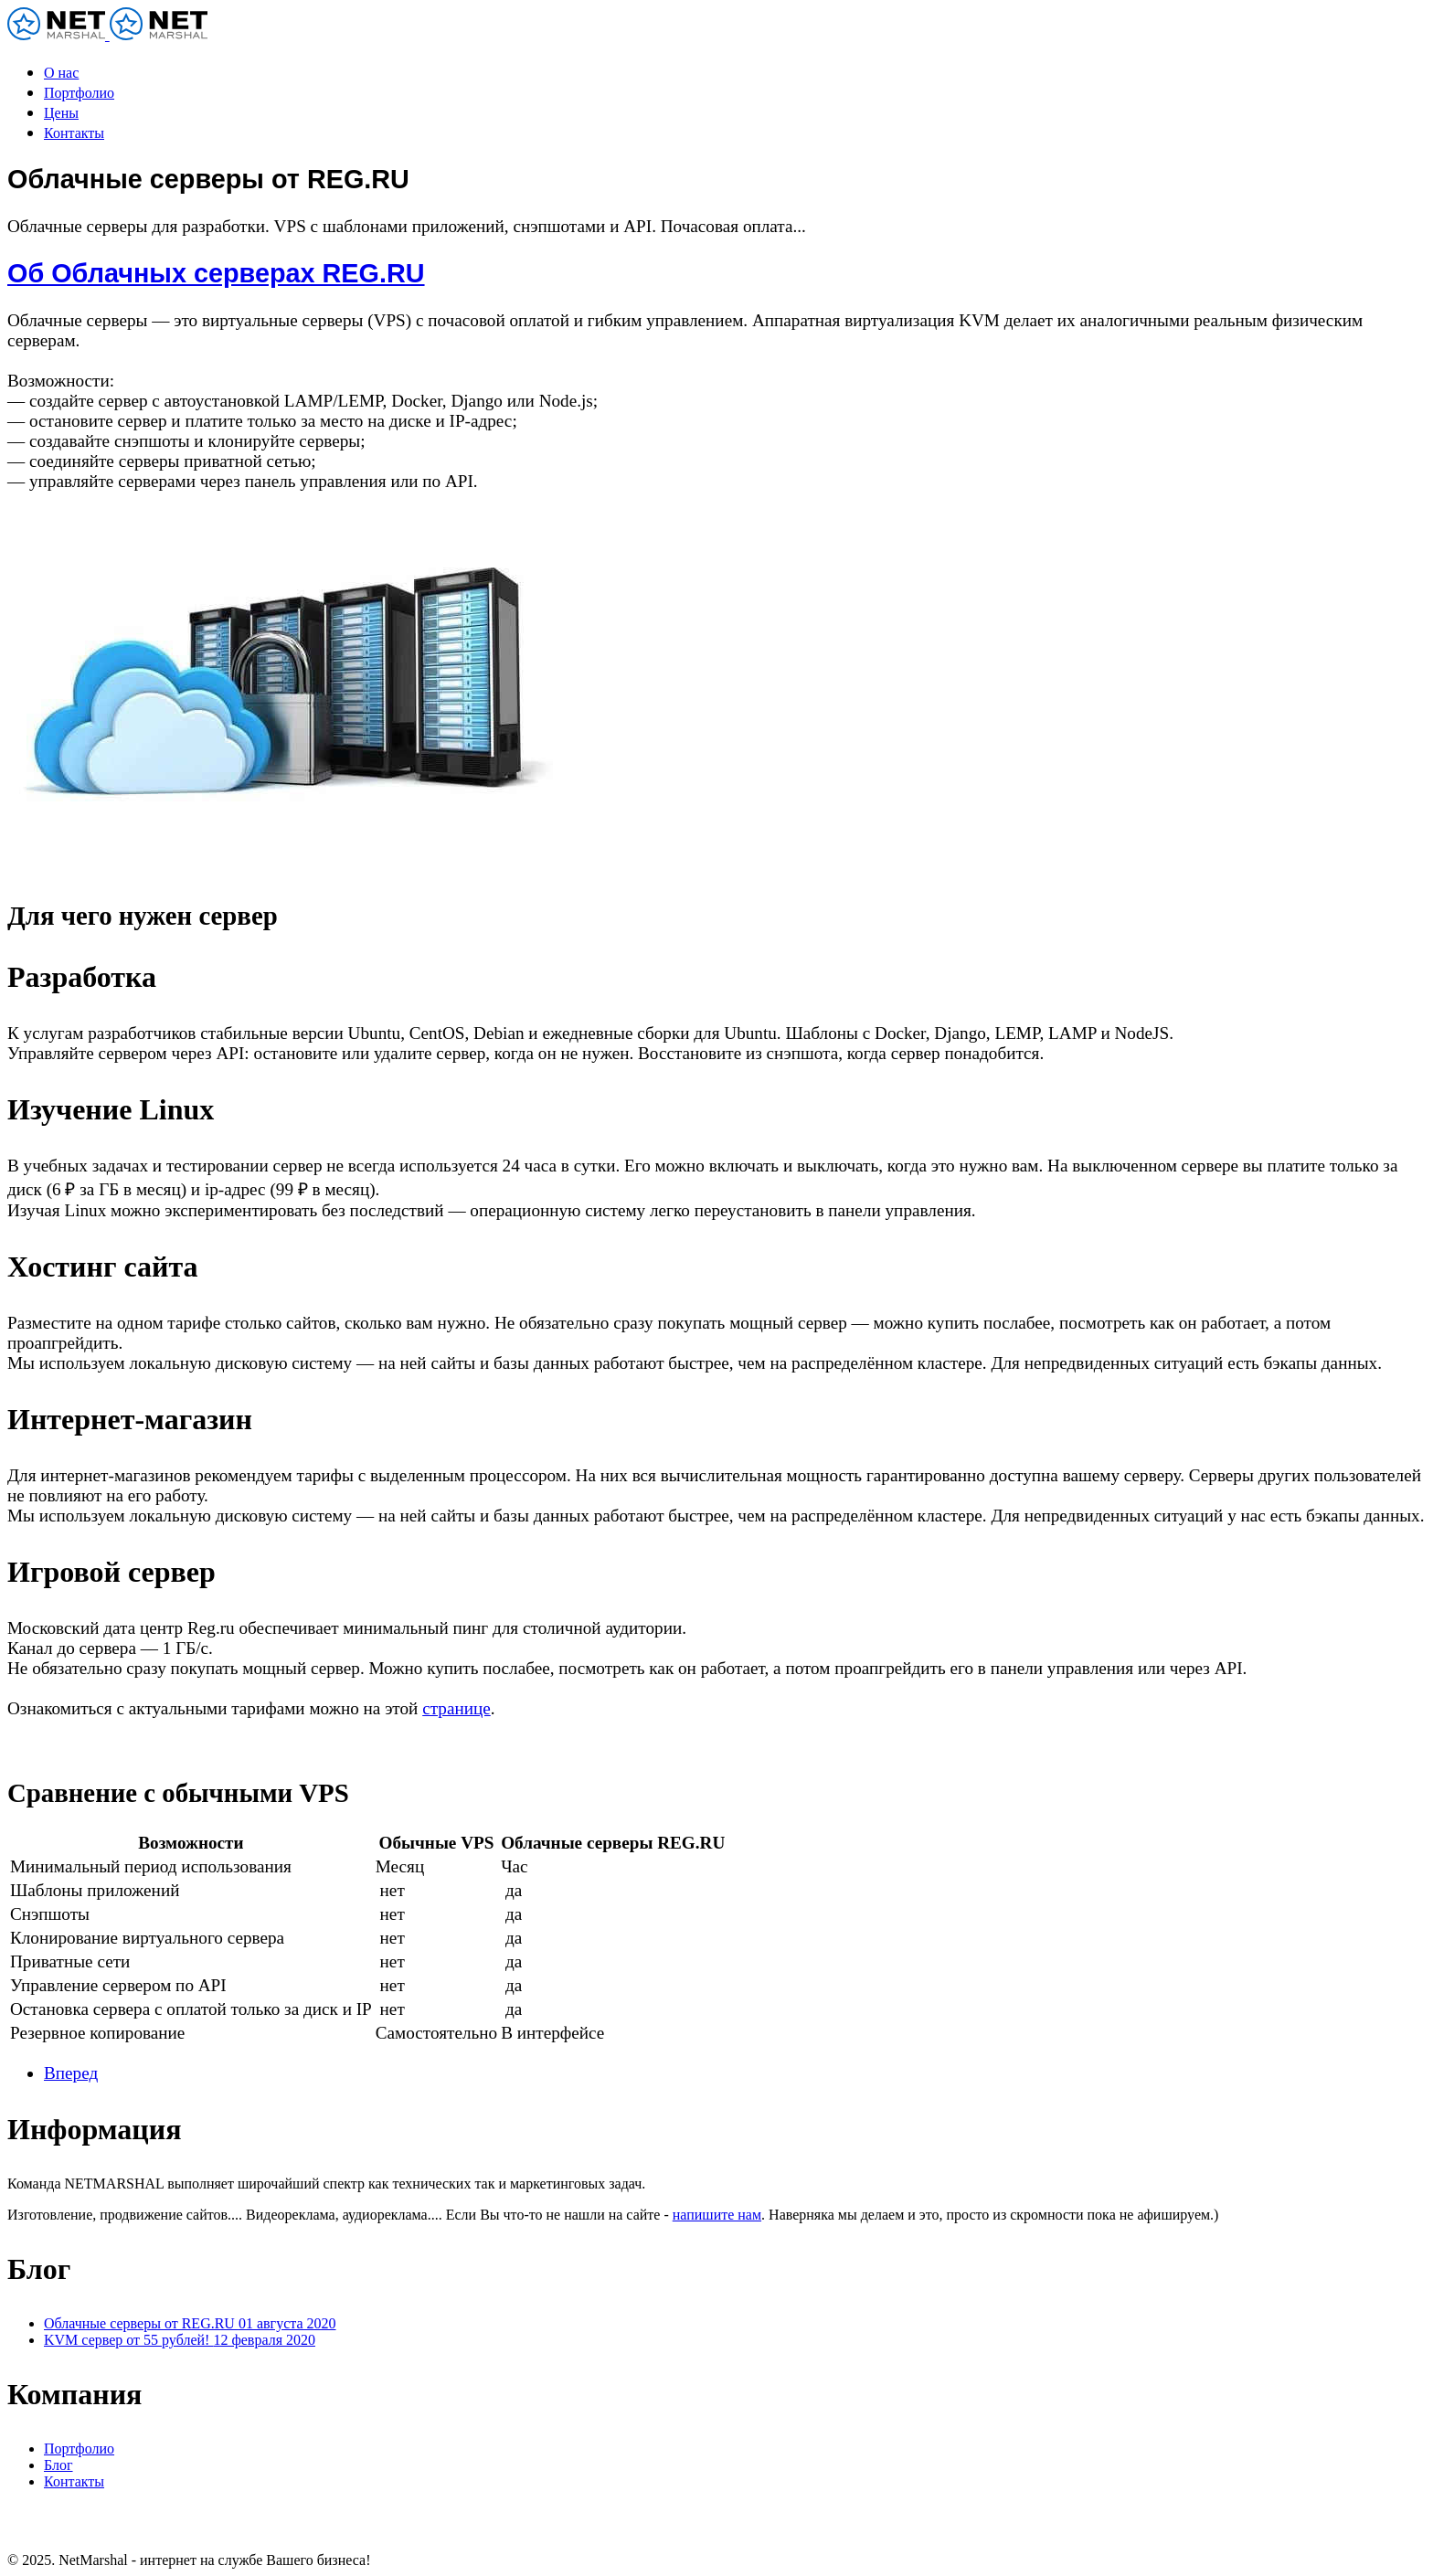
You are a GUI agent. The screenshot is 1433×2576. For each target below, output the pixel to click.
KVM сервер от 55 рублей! (179, 2340)
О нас (61, 72)
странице (456, 1708)
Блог (58, 2465)
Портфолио (79, 93)
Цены (61, 113)
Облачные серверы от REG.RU (190, 2323)
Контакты (74, 133)
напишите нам (717, 2214)
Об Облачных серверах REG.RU (216, 273)
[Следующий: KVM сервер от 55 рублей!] (71, 2073)
